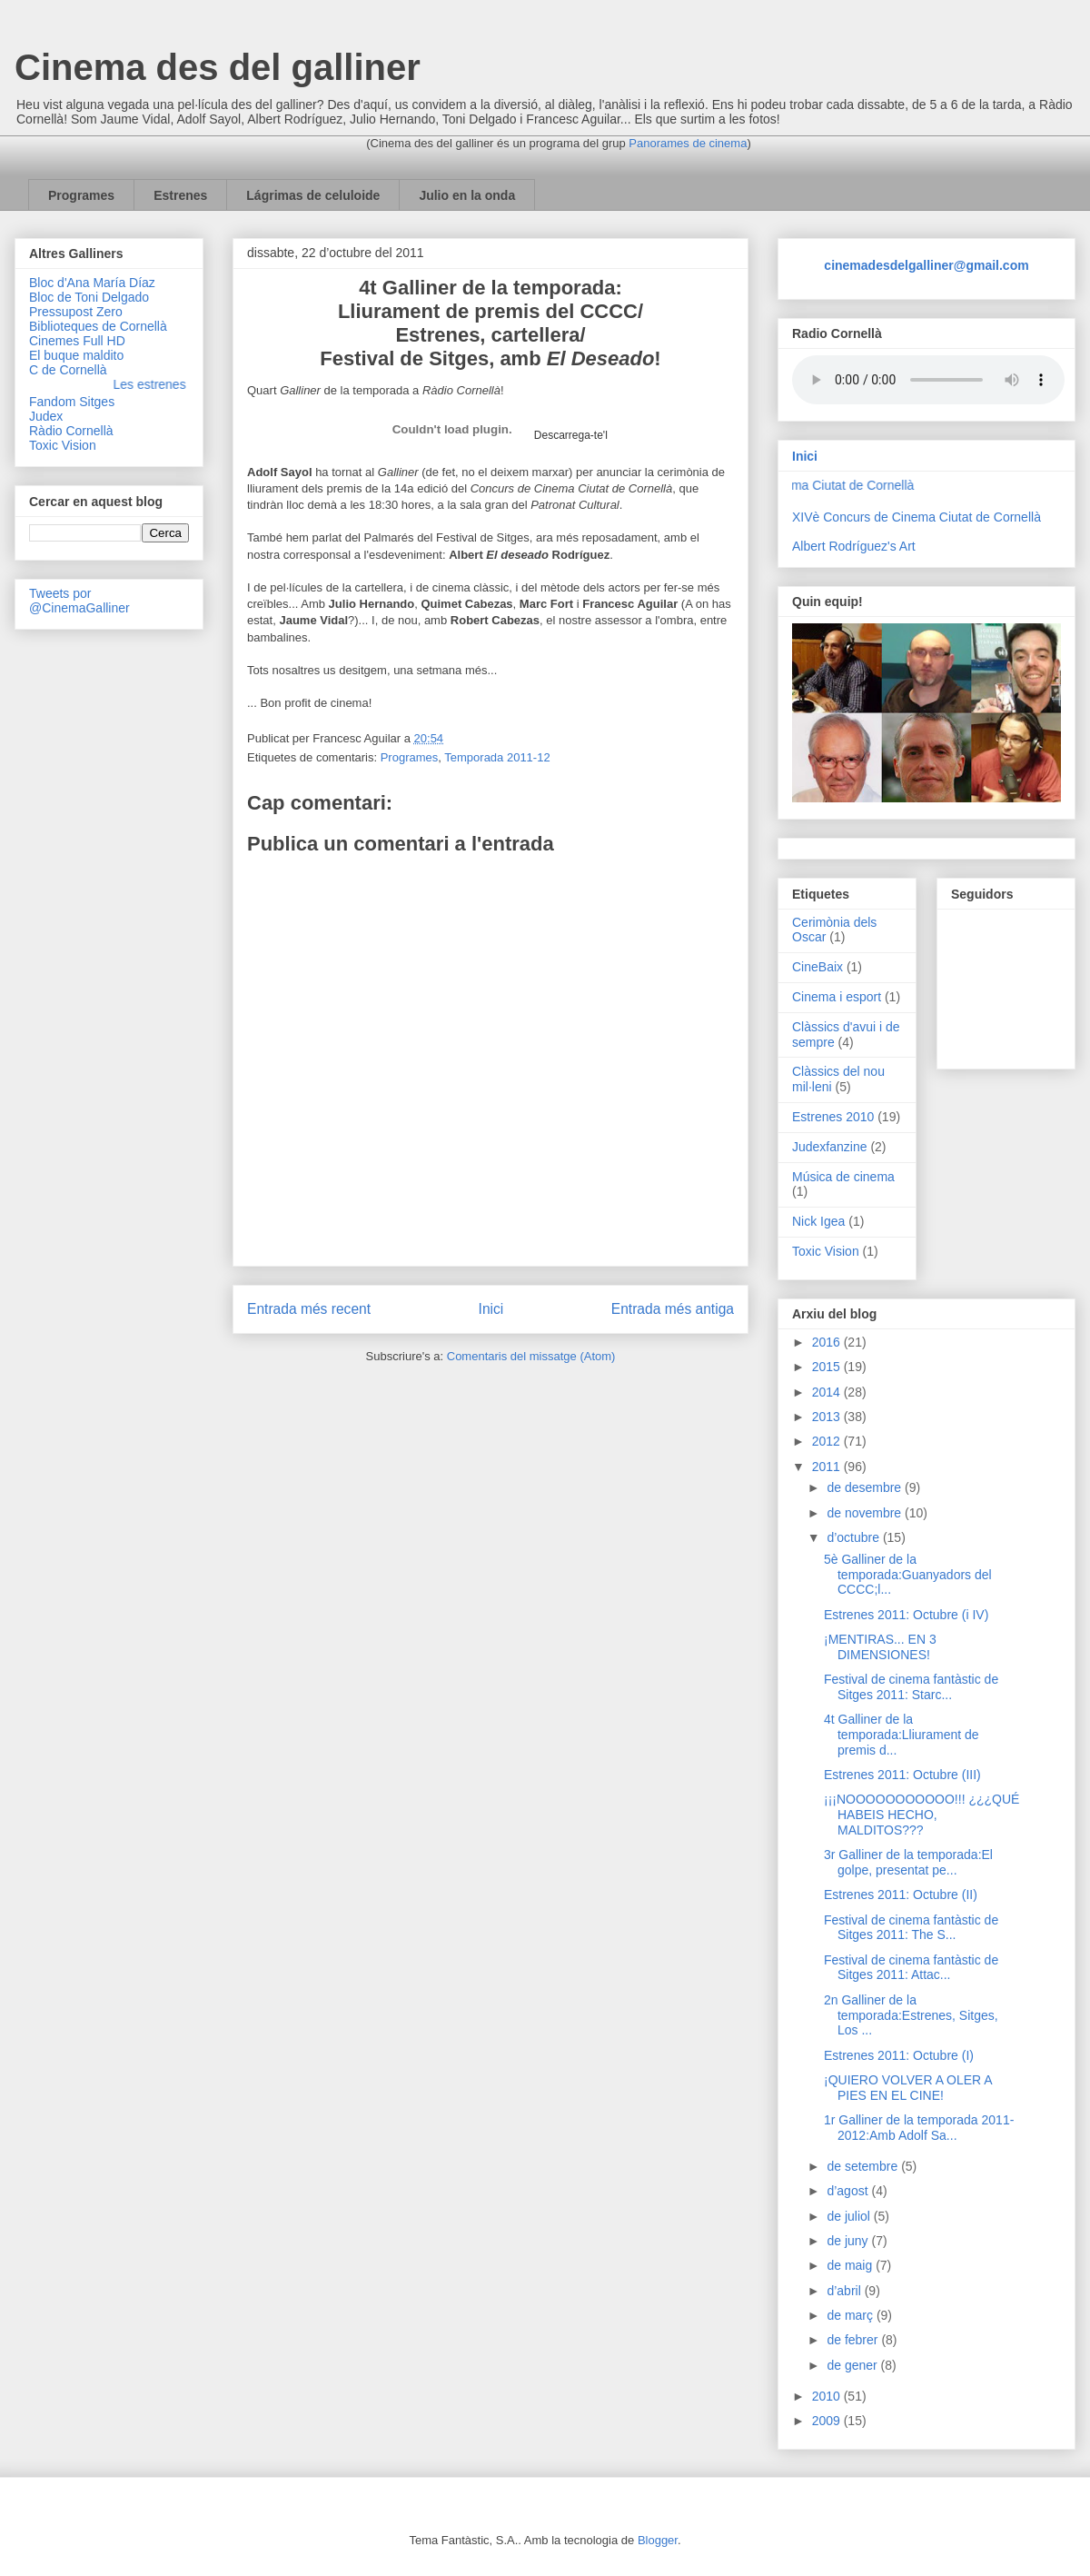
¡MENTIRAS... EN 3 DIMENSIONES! (880, 1647)
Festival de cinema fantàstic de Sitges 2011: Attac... (911, 1968)
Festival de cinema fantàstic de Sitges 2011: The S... (911, 1928)
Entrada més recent (309, 1309)
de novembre (866, 1513)
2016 (828, 1342)
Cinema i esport (836, 997)
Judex (46, 416)
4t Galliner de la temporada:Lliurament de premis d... (901, 1734)
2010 (828, 2396)
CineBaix (817, 967)
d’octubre (854, 1537)
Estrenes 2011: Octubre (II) (900, 1894)
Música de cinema (843, 1176)
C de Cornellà (68, 370)
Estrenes (180, 195)
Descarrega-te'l (571, 435)
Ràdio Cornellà (71, 430)
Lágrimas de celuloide (313, 195)
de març (851, 2315)
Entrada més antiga (672, 1309)
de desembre (866, 1487)
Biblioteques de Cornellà (98, 326)
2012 (828, 1441)
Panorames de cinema (688, 143)
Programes (81, 195)
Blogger (658, 2540)
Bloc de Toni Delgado (89, 297)
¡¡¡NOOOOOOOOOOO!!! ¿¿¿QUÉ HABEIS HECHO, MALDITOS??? (921, 1814)
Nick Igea (818, 1221)
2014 (828, 1392)
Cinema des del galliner (218, 67)
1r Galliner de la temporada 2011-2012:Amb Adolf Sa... (919, 2128)
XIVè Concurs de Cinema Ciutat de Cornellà (916, 517)
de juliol (850, 2216)
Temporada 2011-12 (497, 757)
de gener (853, 2365)
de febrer (854, 2339)
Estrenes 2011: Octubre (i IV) (906, 1614)
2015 (828, 1366)
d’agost (849, 2190)
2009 (828, 2420)
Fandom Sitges (71, 401)
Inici (491, 1309)
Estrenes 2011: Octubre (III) (902, 1774)
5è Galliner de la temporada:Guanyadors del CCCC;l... (908, 1574)
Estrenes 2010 (833, 1116)
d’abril (845, 2290)
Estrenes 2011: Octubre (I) (899, 2055)
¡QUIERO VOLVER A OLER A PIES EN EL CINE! (908, 2088)
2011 (828, 1466)
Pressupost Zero (76, 311)
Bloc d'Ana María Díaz (92, 282)
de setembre (864, 2166)
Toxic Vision (62, 445)
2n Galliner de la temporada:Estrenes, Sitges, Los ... (911, 2015)
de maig (851, 2265)
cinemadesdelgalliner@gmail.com (926, 265)
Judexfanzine (829, 1146)
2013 (828, 1416)
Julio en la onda (467, 195)
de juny (849, 2240)
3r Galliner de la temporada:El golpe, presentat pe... (908, 1862)
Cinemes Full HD (77, 340)
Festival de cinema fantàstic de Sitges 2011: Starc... (911, 1687)
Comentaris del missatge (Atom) (531, 1356)
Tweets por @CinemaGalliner (79, 600)
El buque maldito (76, 355)
